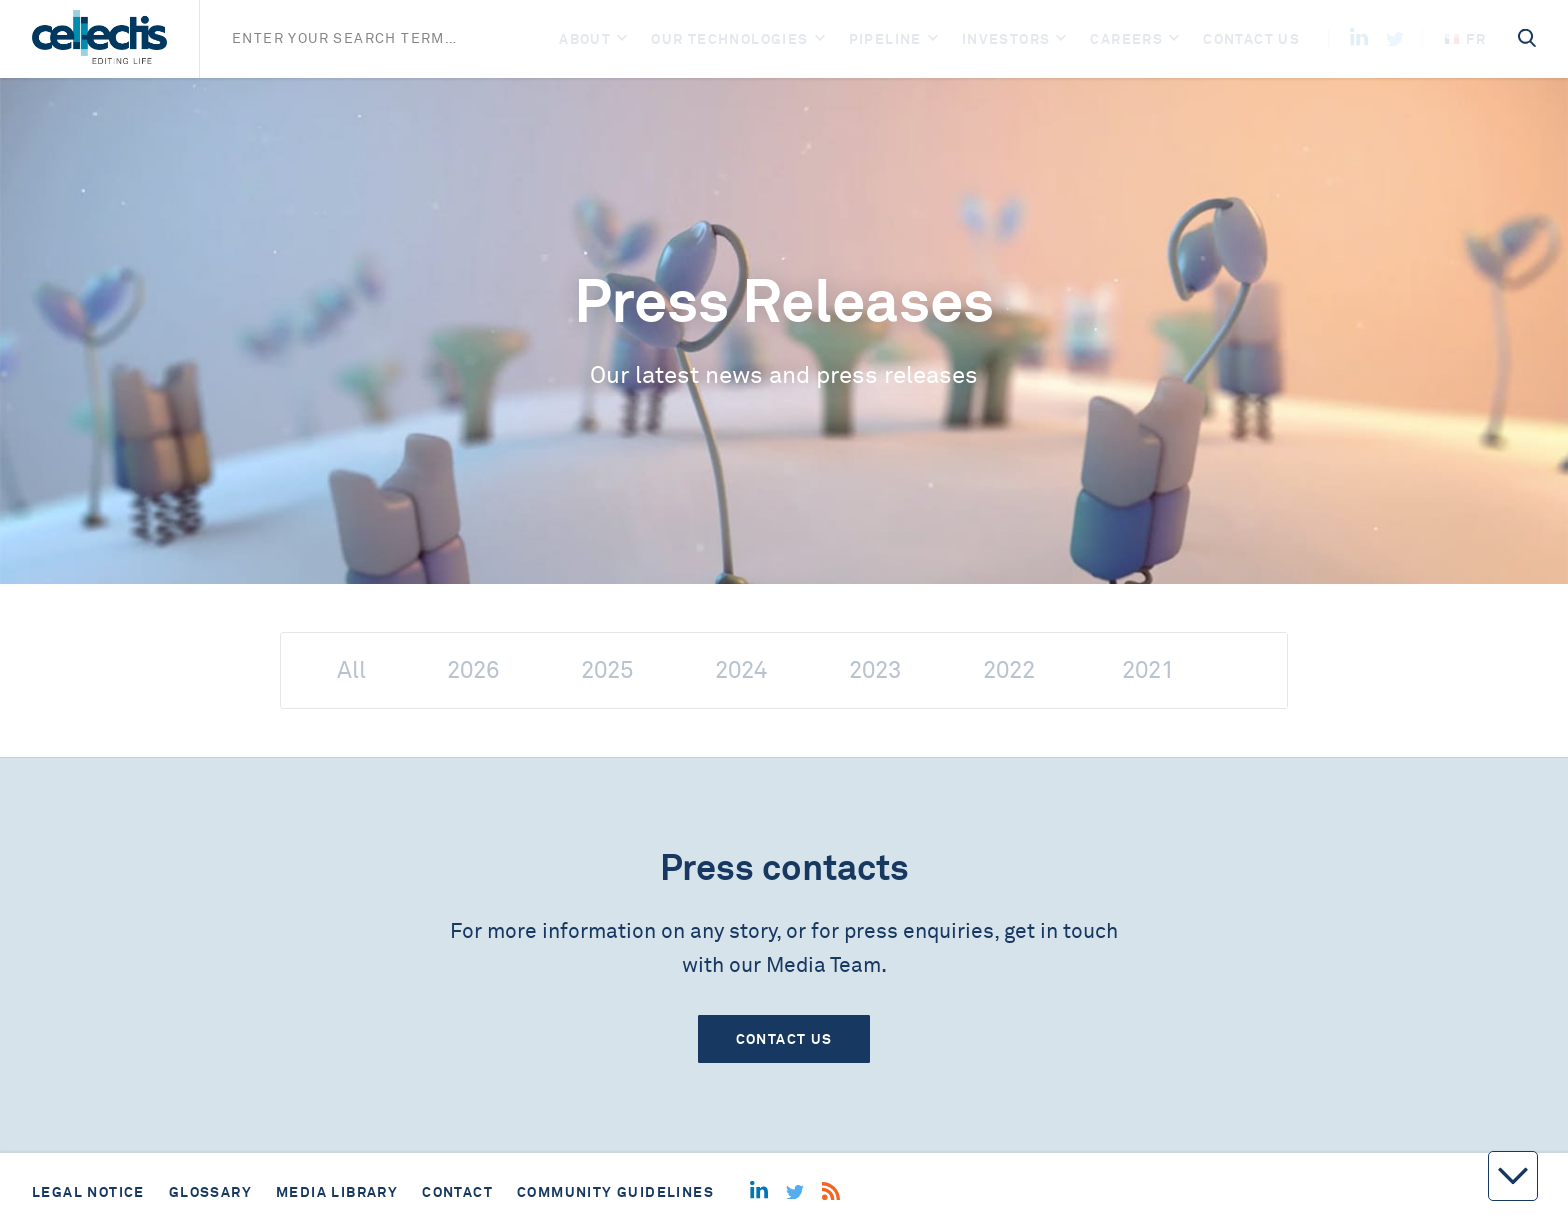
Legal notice (88, 1192)
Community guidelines (615, 1192)
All (351, 670)
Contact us (1251, 39)
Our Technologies (729, 39)
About (585, 39)
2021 (1148, 670)
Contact (457, 1192)
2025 (607, 670)
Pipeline (885, 39)
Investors (1006, 39)
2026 (473, 670)
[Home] (99, 39)
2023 (875, 670)
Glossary (210, 1192)
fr (1465, 39)
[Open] (622, 39)
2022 (1009, 670)
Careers (1126, 39)
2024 (741, 670)
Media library (337, 1192)
